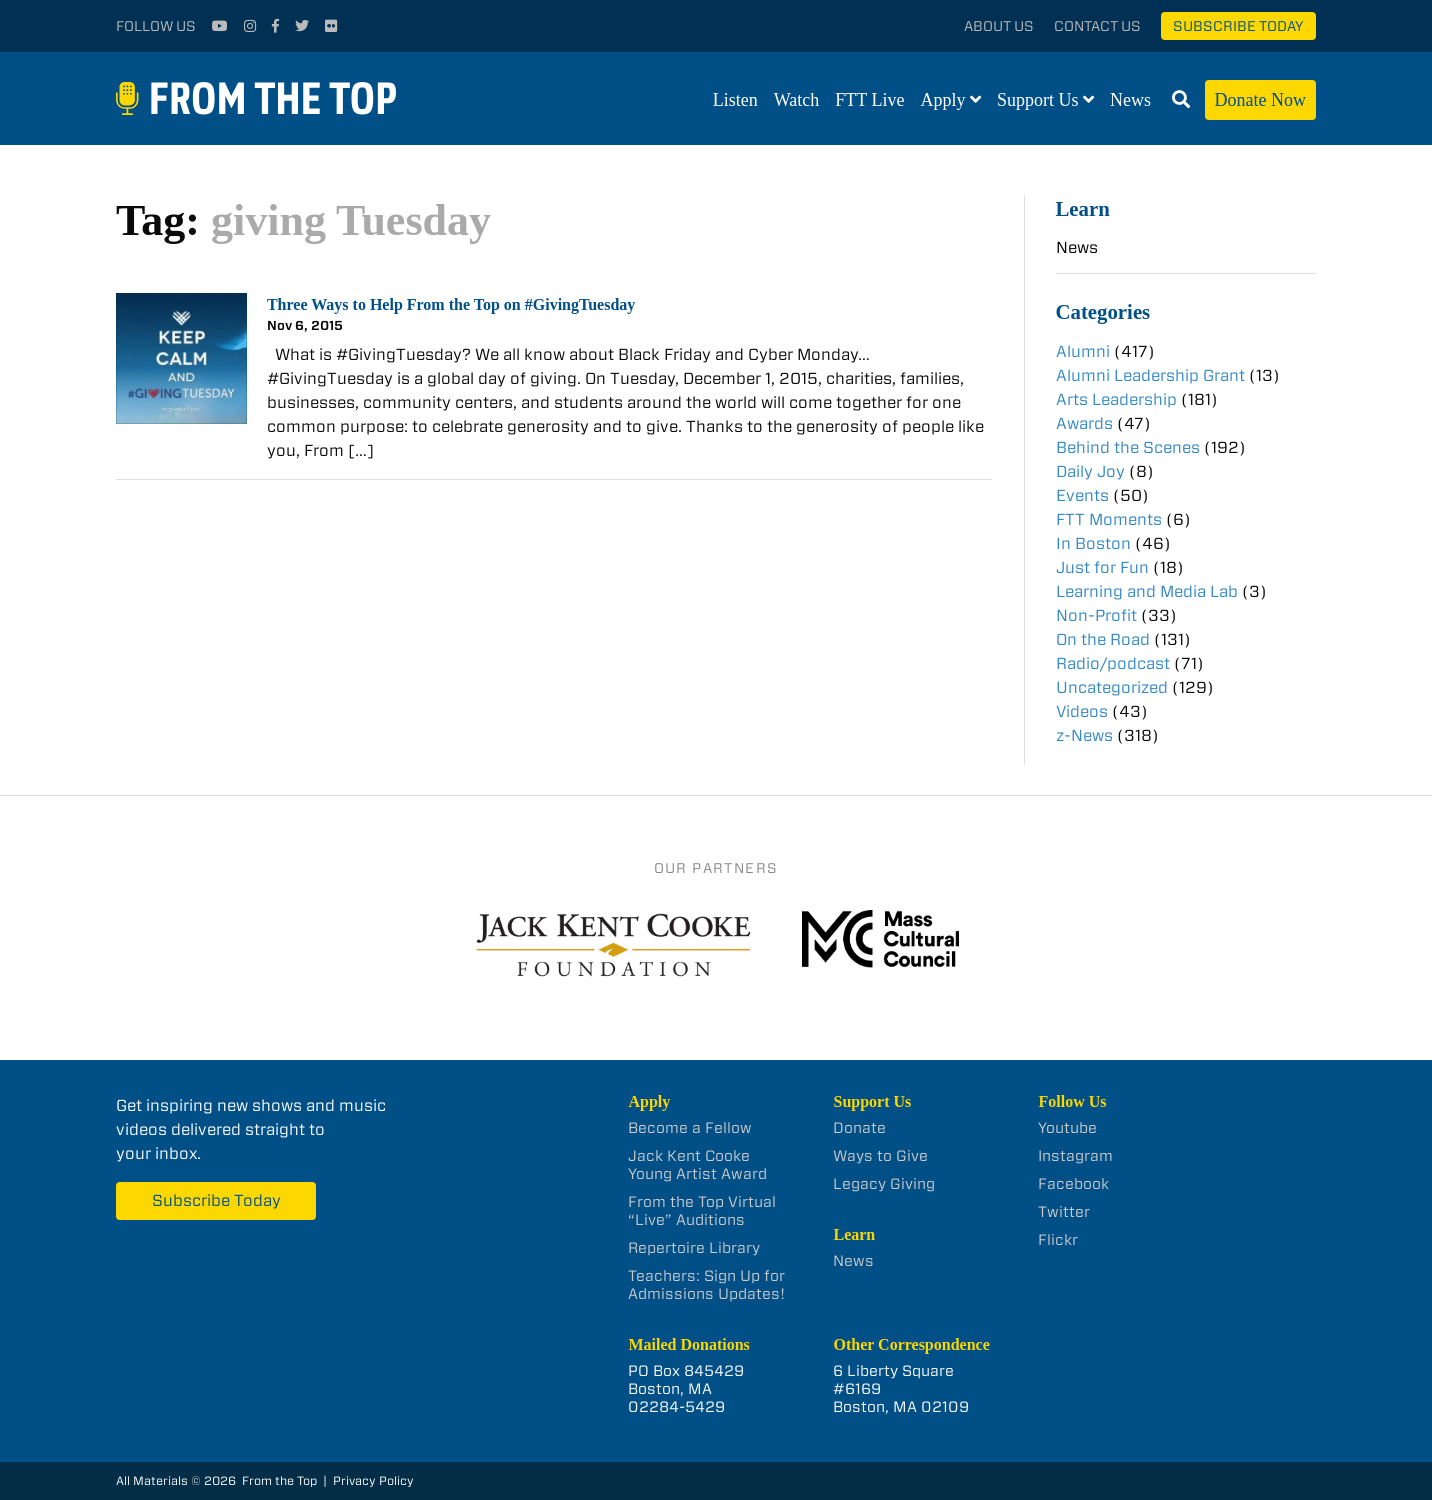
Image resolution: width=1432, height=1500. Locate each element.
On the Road (1103, 639)
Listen (735, 100)
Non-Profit (1096, 615)
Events (1082, 495)
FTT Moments (1109, 519)
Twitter (1064, 1212)
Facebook (1073, 1184)
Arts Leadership (1116, 399)
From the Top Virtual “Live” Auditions (702, 1211)
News (1130, 100)
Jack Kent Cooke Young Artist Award (697, 1165)
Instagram (1075, 1156)
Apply (943, 100)
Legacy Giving (884, 1184)
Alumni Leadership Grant (1150, 375)
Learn (1083, 208)
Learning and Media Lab (1147, 591)
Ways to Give (880, 1156)
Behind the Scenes (1128, 447)
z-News (1084, 735)
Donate (859, 1128)
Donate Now (1260, 100)
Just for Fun (1102, 567)
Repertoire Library (694, 1248)
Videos (1082, 711)
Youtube (1067, 1128)
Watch (797, 100)
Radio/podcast (1113, 663)
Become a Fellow (690, 1128)
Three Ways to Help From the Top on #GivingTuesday (451, 304)
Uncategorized (1112, 687)
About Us (999, 26)
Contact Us (1097, 26)
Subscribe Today (1238, 26)
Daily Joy (1090, 471)
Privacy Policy (373, 1480)
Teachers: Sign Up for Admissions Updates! (706, 1285)
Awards (1084, 423)
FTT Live (869, 100)
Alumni (1083, 351)
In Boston (1093, 543)
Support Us (1038, 100)
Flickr (1058, 1240)
